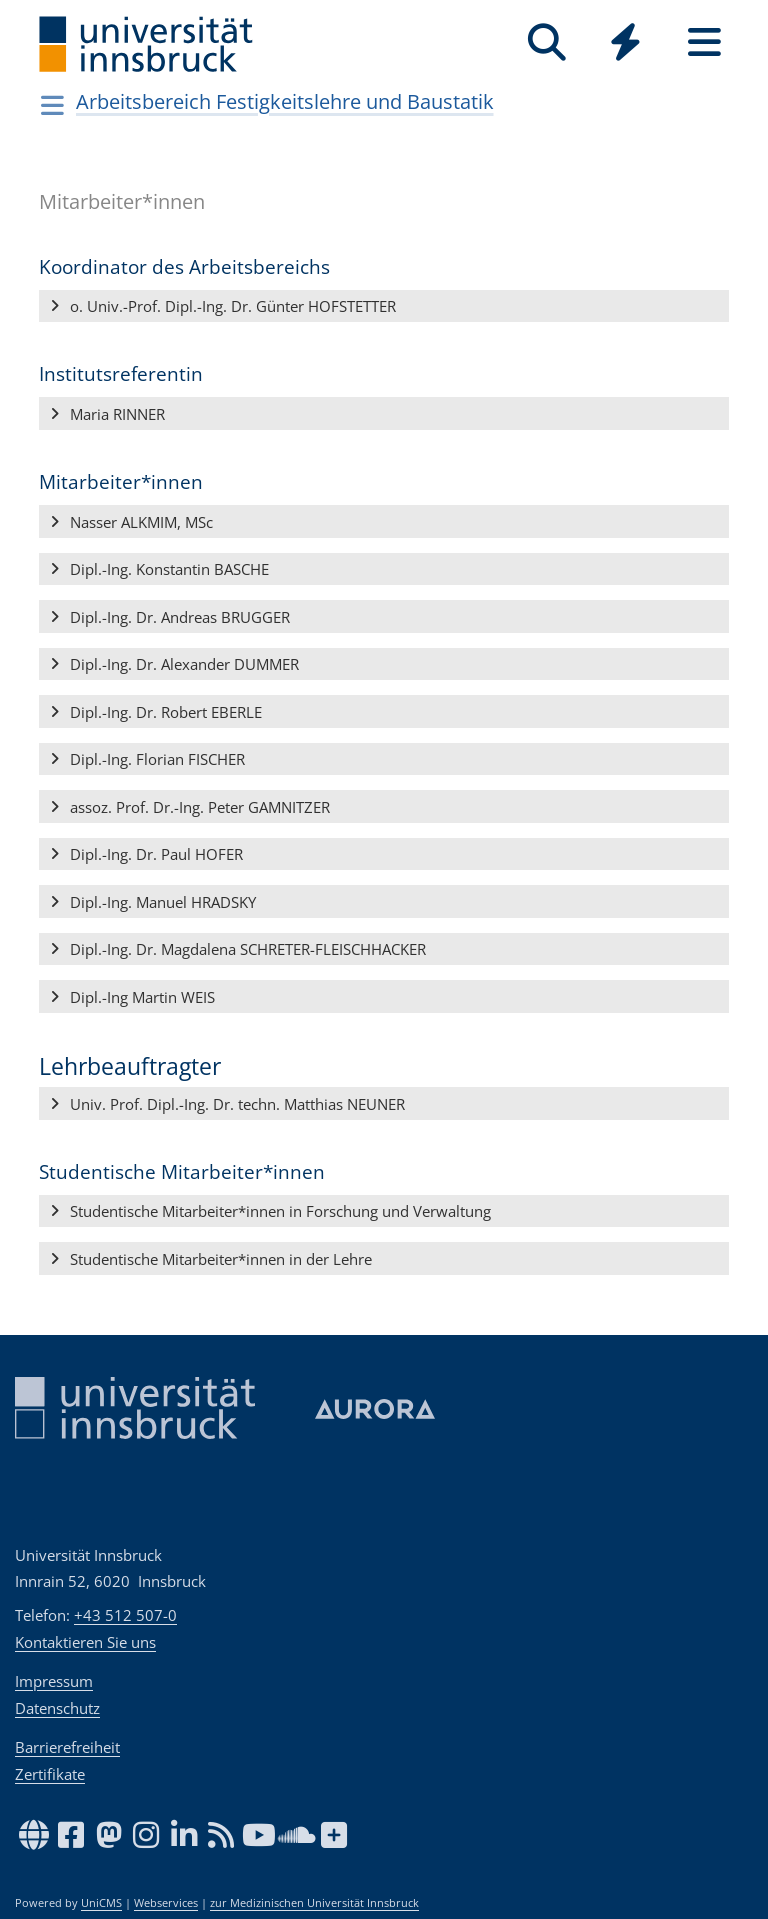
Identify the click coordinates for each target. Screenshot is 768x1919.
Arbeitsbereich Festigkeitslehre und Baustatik (285, 101)
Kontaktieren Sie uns (85, 1642)
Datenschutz (57, 1708)
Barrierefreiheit (67, 1747)
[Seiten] (704, 42)
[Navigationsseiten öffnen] (52, 105)
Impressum (54, 1681)
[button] (384, 307)
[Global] (625, 44)
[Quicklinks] (625, 42)
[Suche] (546, 42)
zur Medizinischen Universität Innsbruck (314, 1903)
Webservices (166, 1903)
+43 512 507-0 (125, 1615)
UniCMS (101, 1903)
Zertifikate (50, 1774)
